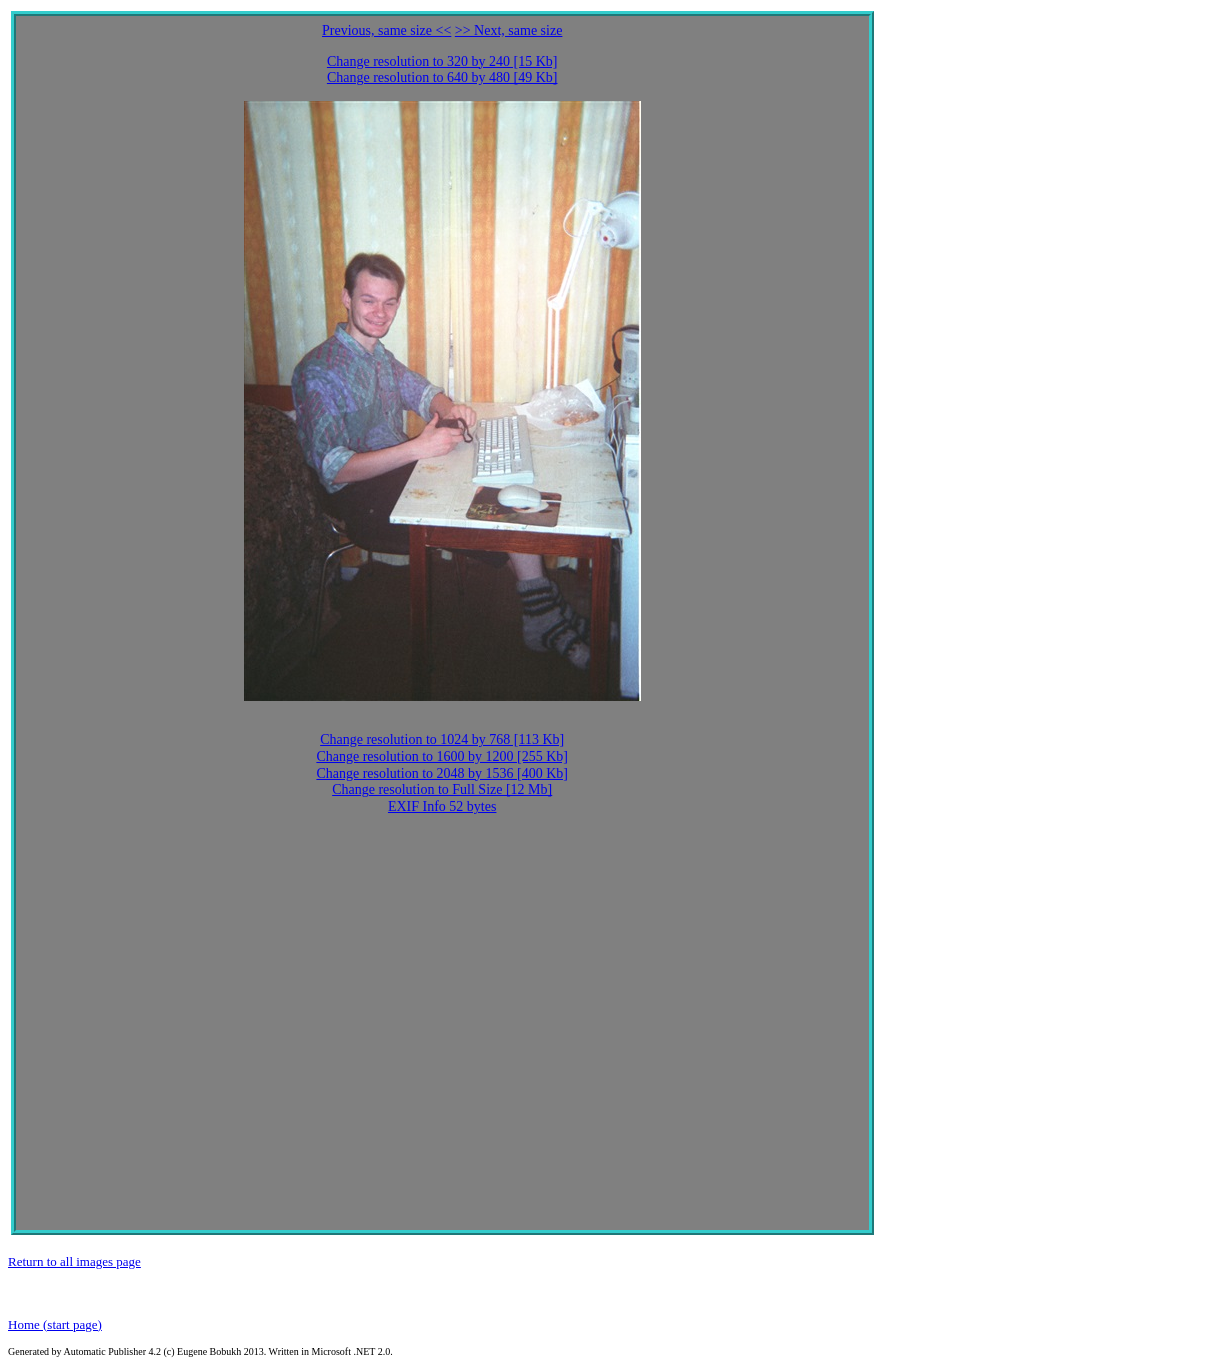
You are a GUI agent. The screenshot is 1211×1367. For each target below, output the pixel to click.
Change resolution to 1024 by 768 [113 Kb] (442, 739)
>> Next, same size (509, 30)
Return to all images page (74, 1261)
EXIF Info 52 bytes (442, 806)
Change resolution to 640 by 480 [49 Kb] (442, 77)
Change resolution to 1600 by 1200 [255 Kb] (442, 756)
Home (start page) (55, 1324)
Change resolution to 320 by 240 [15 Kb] (442, 61)
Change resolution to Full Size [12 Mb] (442, 789)
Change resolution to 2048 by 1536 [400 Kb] (442, 773)
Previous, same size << (386, 30)
